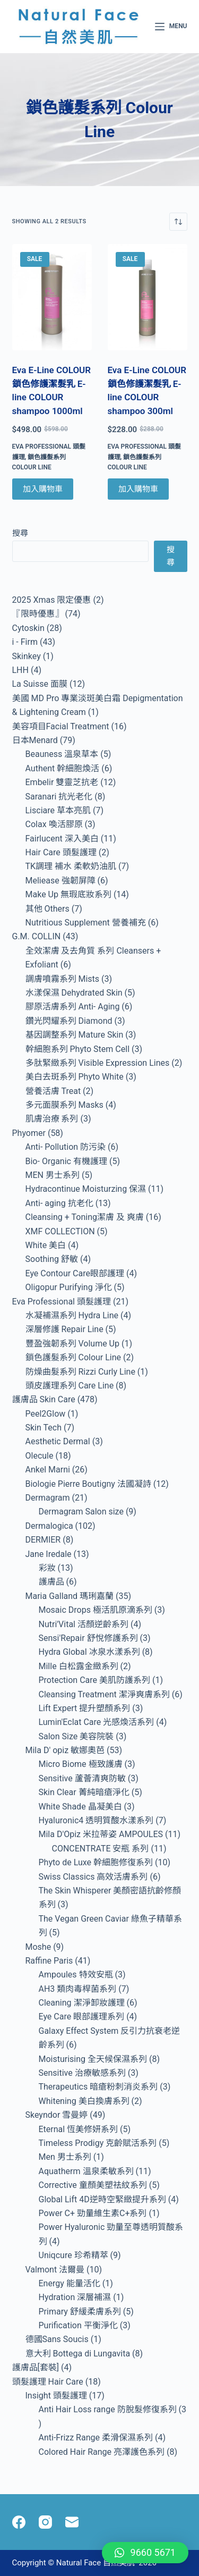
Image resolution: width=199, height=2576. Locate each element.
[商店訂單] (178, 222)
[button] (145, 2552)
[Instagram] (45, 2522)
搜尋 (20, 533)
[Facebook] (18, 2522)
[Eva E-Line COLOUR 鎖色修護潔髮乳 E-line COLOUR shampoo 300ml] (147, 297)
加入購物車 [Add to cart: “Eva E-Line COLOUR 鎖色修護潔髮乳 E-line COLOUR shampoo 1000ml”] (43, 489)
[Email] (72, 2522)
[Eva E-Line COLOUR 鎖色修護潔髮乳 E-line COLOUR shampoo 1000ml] (52, 297)
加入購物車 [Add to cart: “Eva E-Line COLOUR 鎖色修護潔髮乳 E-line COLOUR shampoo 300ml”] (138, 489)
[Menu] (171, 26)
